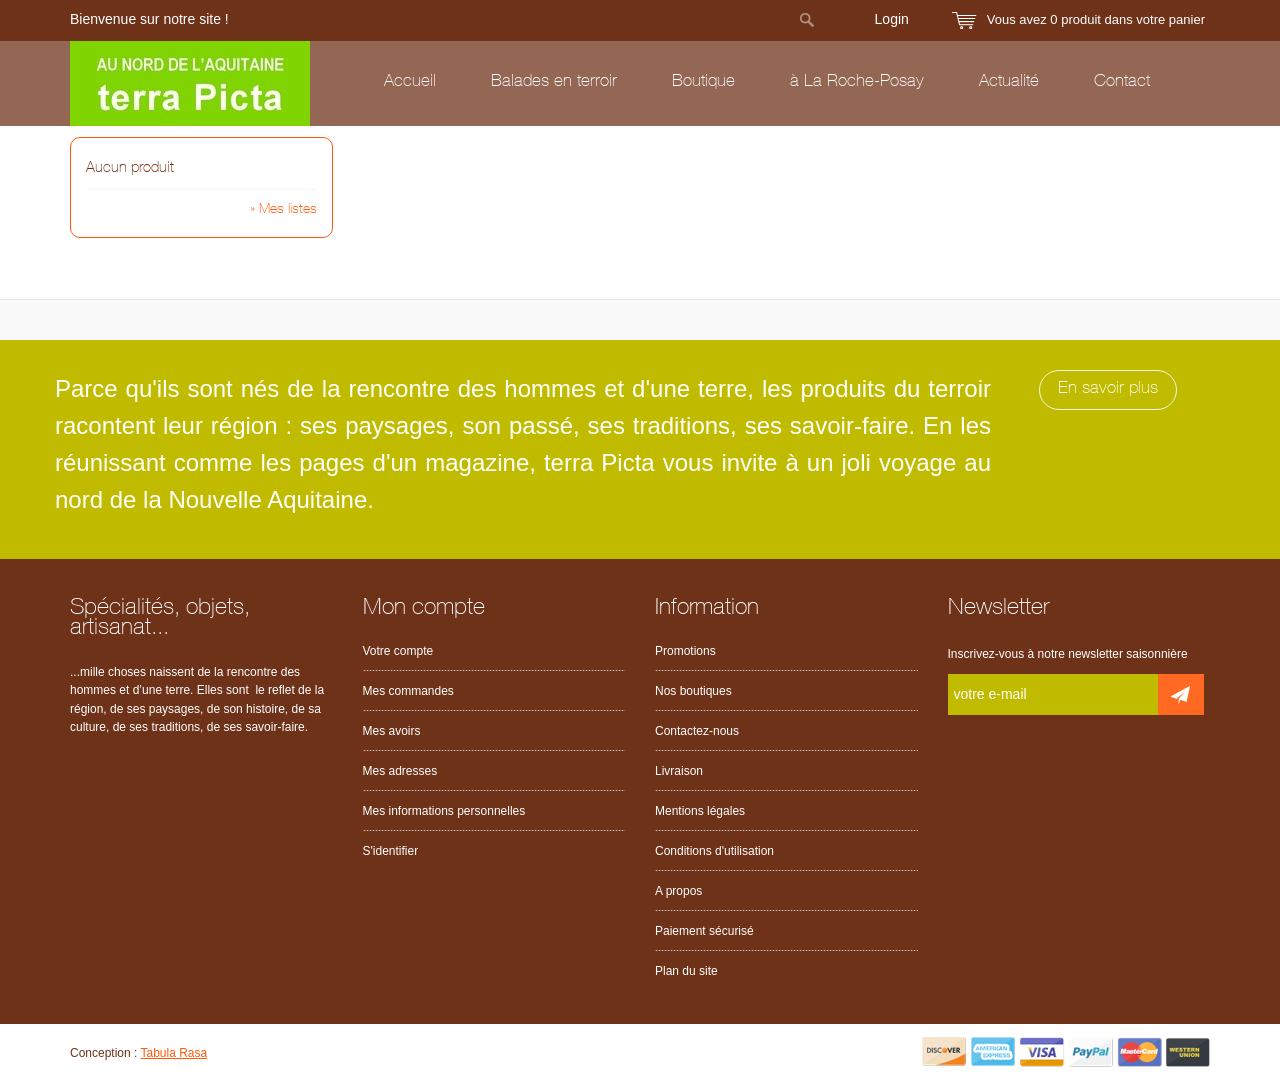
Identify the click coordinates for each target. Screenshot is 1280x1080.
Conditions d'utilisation (714, 851)
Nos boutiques (693, 691)
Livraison (679, 771)
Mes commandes (408, 691)
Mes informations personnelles (444, 811)
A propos (678, 891)
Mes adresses (400, 771)
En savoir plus (1108, 389)
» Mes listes (283, 210)
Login (892, 19)
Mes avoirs (392, 731)
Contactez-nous (697, 731)
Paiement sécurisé (704, 931)
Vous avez (1096, 19)
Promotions (685, 651)
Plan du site (686, 971)
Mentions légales (700, 811)
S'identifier (391, 851)
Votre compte (398, 651)
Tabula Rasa (174, 1053)
